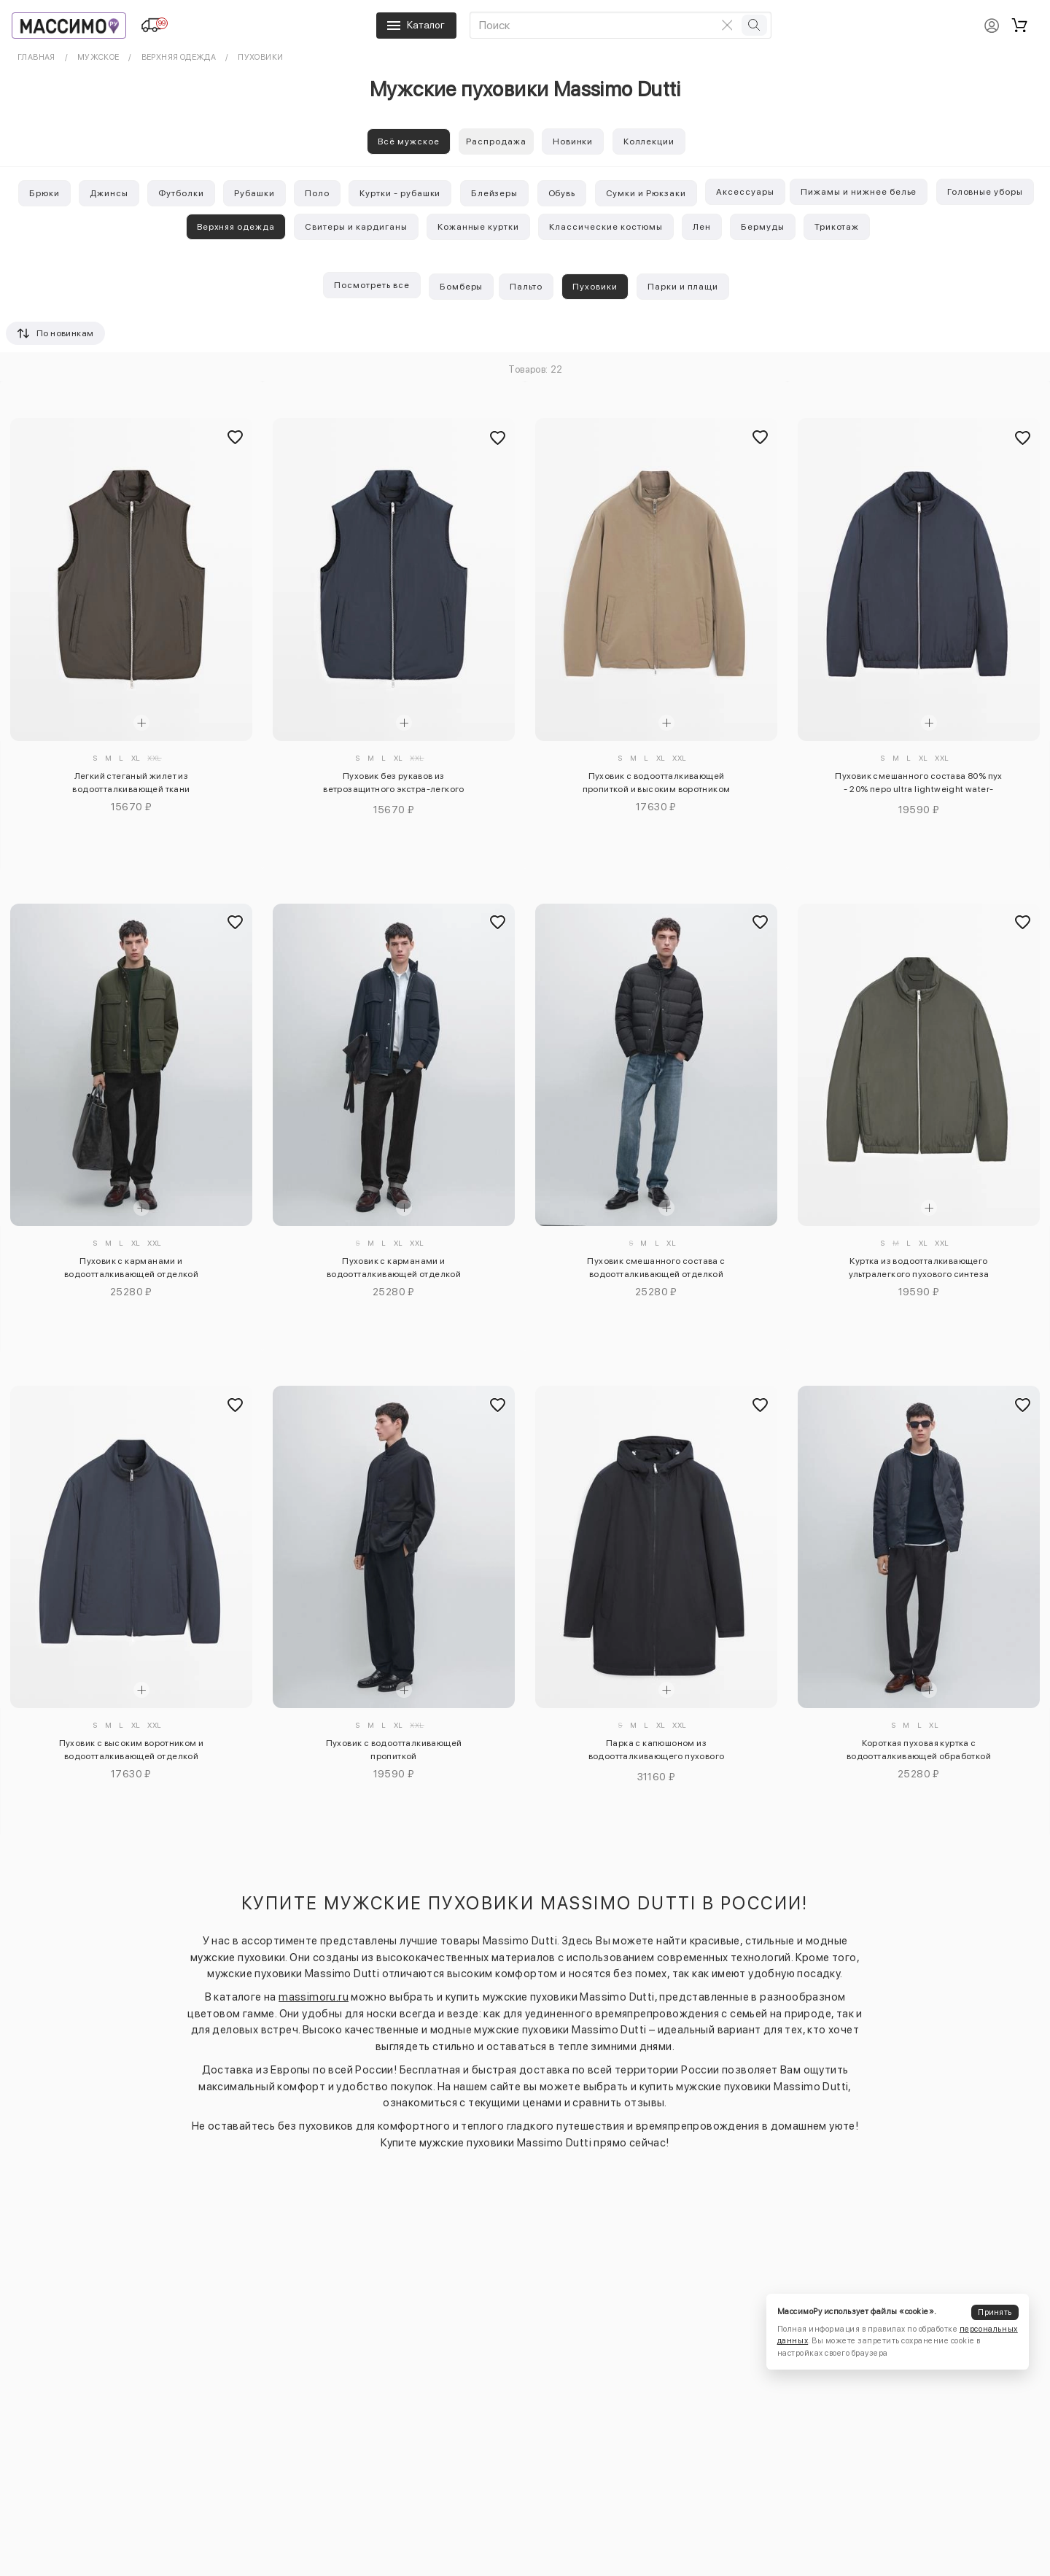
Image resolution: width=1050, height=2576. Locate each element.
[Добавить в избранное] (234, 437)
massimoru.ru (314, 1996)
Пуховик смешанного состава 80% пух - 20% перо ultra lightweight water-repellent (919, 785)
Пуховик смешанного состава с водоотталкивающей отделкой (656, 1267)
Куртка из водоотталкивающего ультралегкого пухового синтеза (919, 1267)
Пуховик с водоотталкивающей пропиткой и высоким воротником (657, 782)
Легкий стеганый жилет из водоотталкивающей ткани (131, 782)
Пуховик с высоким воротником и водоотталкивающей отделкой (131, 1749)
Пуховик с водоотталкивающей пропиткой (394, 1749)
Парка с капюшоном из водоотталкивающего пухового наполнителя (656, 1752)
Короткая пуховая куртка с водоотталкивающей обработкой (919, 1749)
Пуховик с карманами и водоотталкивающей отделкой (131, 1267)
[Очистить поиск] (727, 25)
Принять (994, 2312)
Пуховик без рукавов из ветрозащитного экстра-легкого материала (393, 785)
